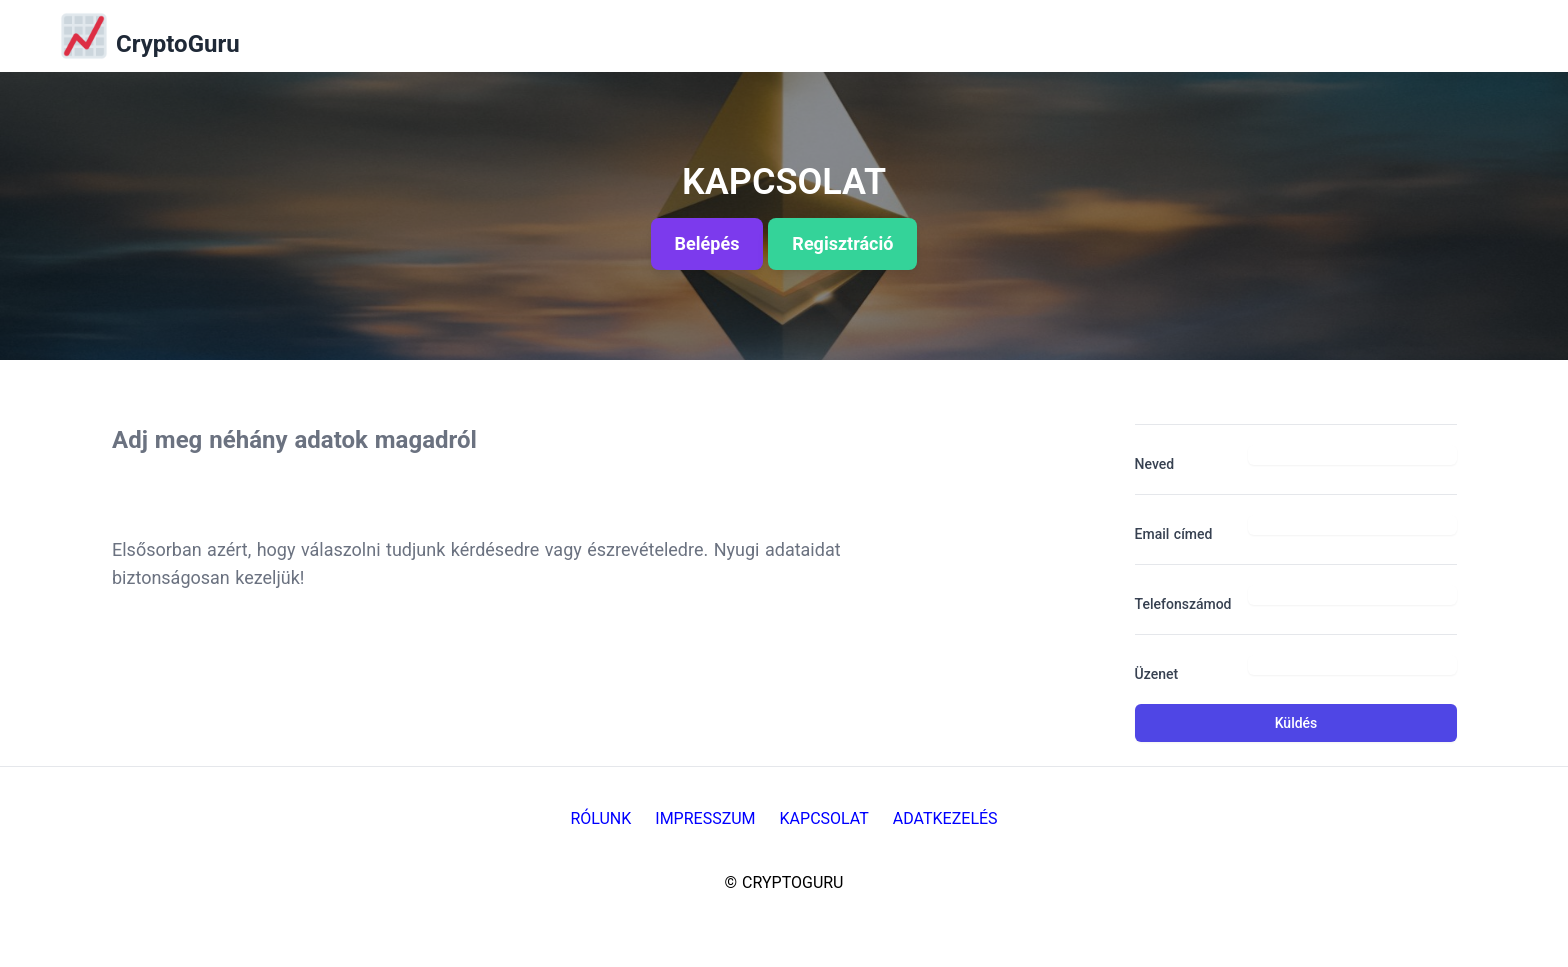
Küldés (1296, 723)
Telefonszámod (1183, 604)
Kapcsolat (824, 818)
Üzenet (1157, 674)
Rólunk (600, 818)
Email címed (1174, 534)
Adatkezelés (945, 818)
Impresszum (705, 818)
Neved (1155, 464)
